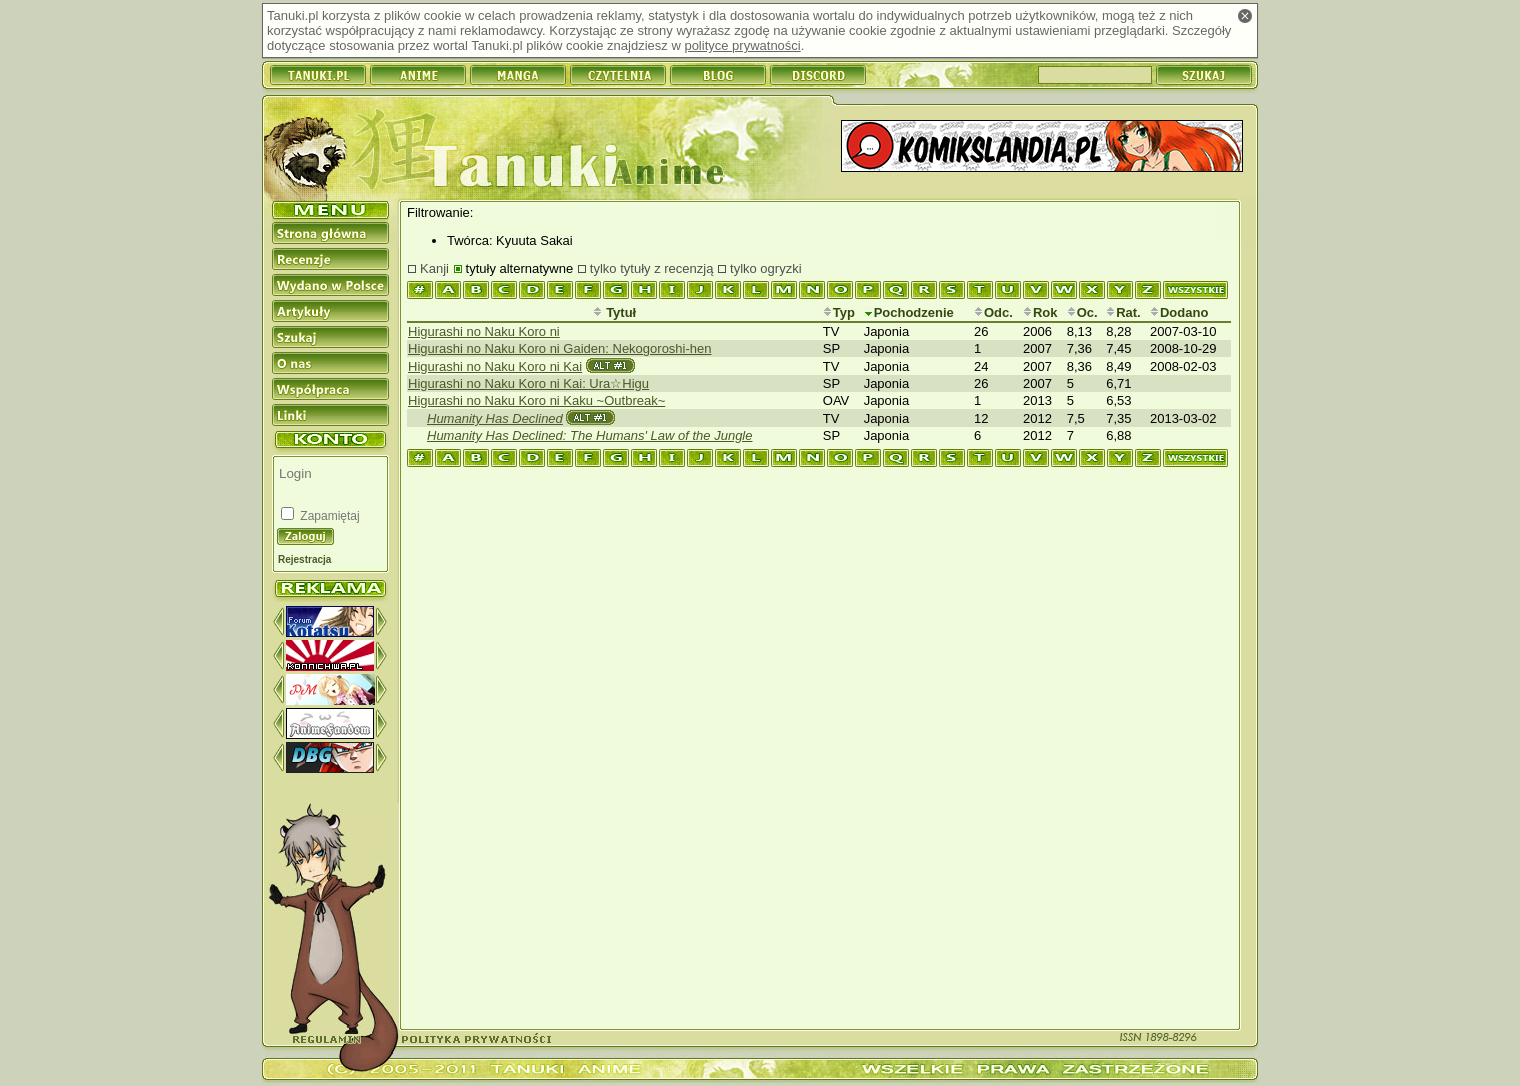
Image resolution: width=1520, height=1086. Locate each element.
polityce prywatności (742, 45)
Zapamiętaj (328, 516)
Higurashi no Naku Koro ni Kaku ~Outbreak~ (536, 400)
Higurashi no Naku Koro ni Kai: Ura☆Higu (528, 383)
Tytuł (615, 312)
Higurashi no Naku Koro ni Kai (495, 366)
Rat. (1123, 312)
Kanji (434, 268)
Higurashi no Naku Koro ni (484, 331)
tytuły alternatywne (520, 268)
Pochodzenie (909, 312)
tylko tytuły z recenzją (652, 268)
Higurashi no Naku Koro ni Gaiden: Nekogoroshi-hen (560, 348)
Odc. (993, 312)
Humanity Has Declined (495, 418)
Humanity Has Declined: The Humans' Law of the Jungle (589, 435)
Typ (839, 312)
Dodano (1179, 312)
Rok (1040, 312)
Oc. (1082, 312)
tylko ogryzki (766, 268)
